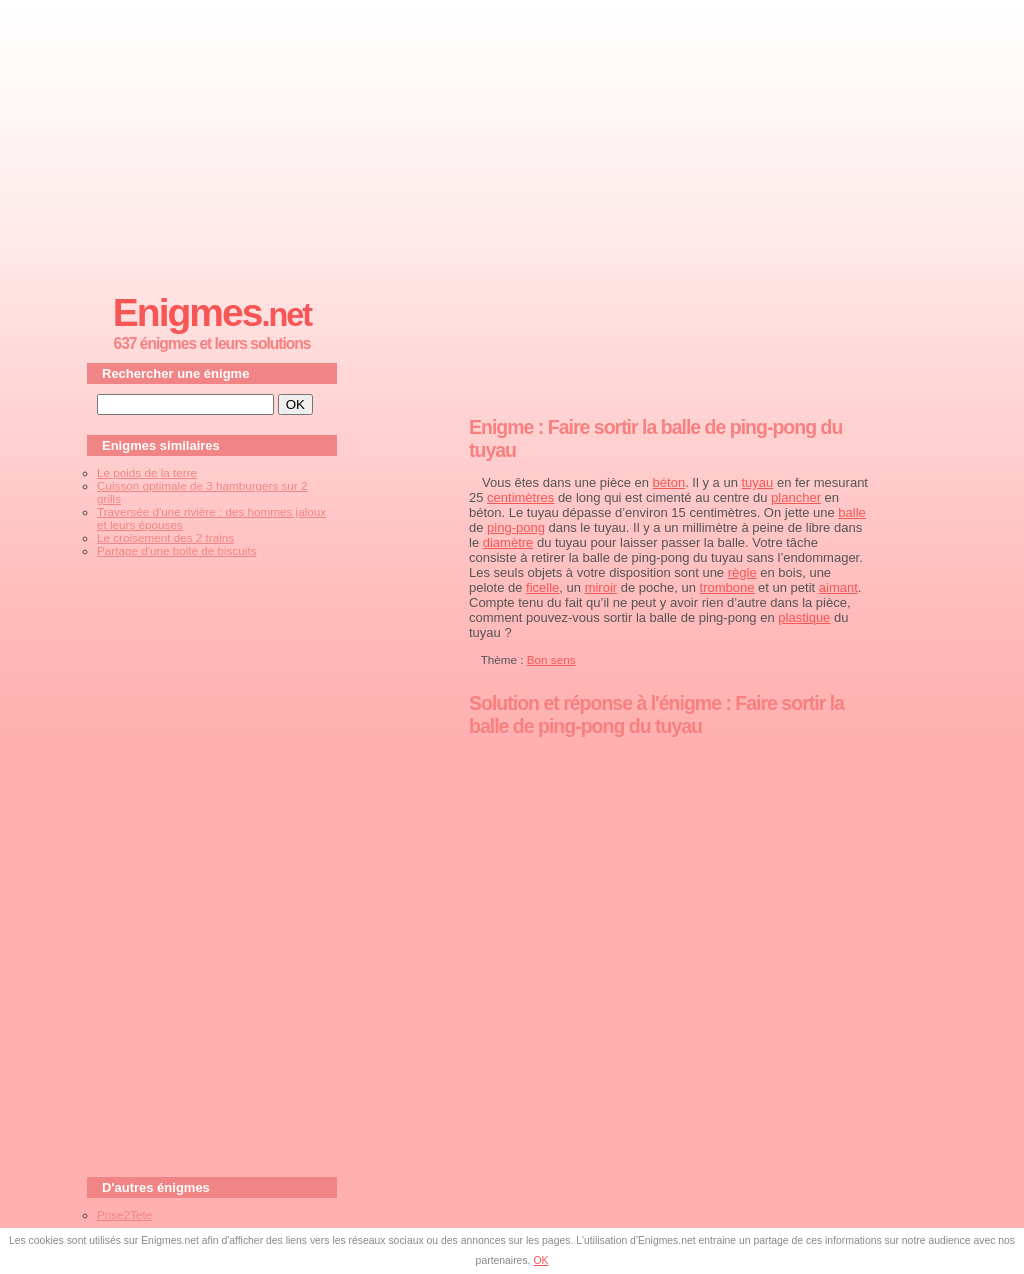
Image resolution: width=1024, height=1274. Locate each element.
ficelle (542, 587)
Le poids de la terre (147, 472)
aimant (838, 587)
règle (742, 572)
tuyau (758, 482)
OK (540, 1260)
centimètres (520, 497)
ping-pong (516, 527)
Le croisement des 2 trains (165, 537)
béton (669, 482)
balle (851, 512)
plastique (804, 617)
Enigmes (212, 312)
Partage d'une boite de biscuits (176, 550)
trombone (727, 587)
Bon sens (551, 659)
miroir (601, 587)
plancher (796, 497)
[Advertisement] (512, 141)
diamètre (508, 542)
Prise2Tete (124, 1214)
